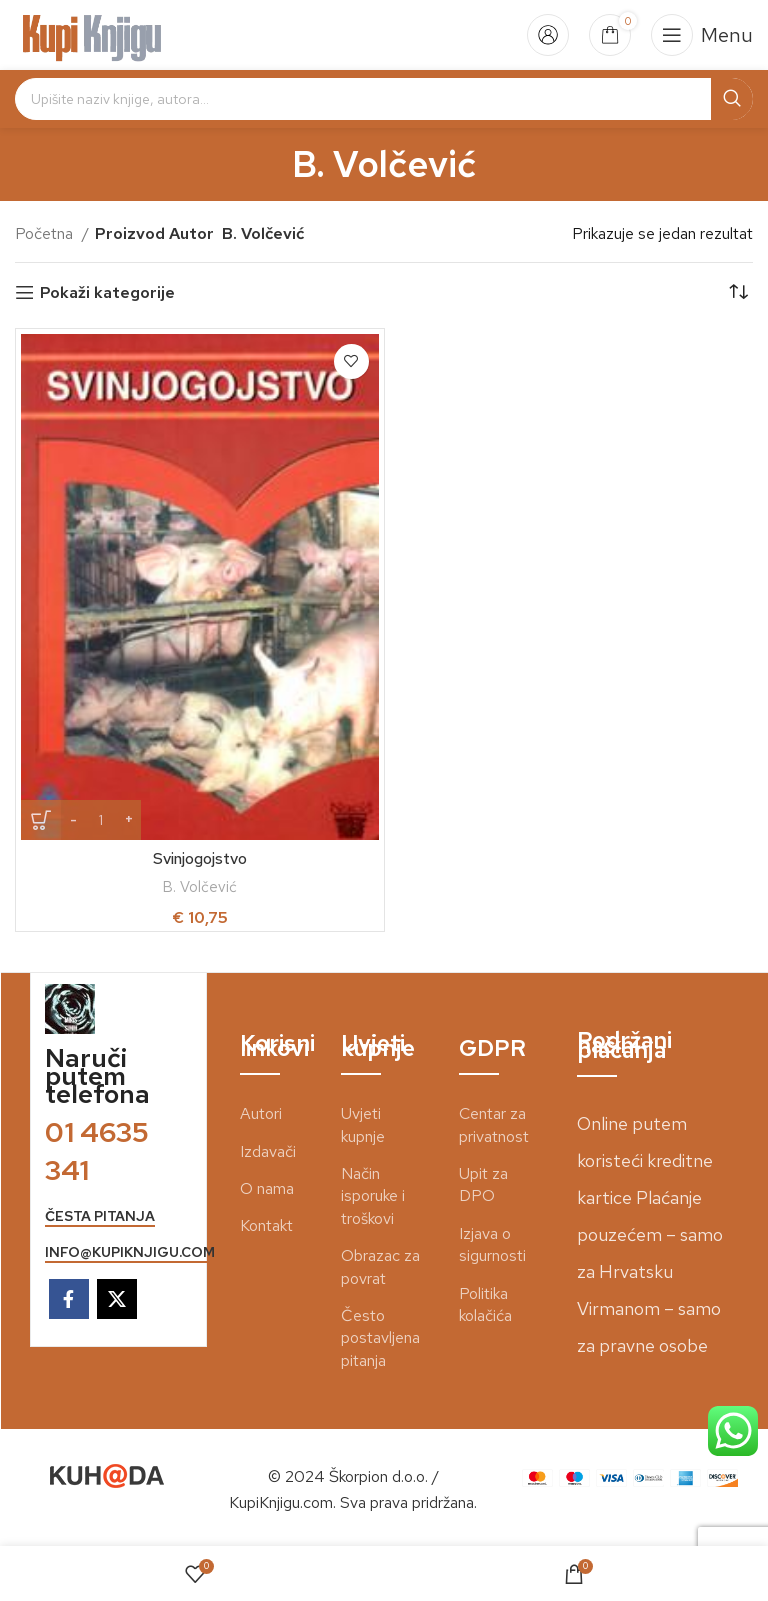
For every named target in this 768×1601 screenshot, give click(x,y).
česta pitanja (100, 1216)
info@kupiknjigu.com (130, 1252)
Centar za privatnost (494, 1124)
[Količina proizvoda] (101, 820)
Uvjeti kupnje (363, 1124)
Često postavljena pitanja (380, 1338)
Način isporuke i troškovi (373, 1196)
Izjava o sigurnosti (492, 1244)
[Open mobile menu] (702, 35)
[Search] (384, 99)
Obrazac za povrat (380, 1266)
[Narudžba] (738, 293)
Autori (261, 1113)
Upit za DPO (483, 1184)
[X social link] (117, 1299)
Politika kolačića (485, 1304)
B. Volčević (200, 887)
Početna (46, 233)
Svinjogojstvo (200, 858)
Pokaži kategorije (107, 292)
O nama (267, 1188)
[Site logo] (92, 33)
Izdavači (268, 1151)
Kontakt (266, 1225)
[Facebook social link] (69, 1299)
